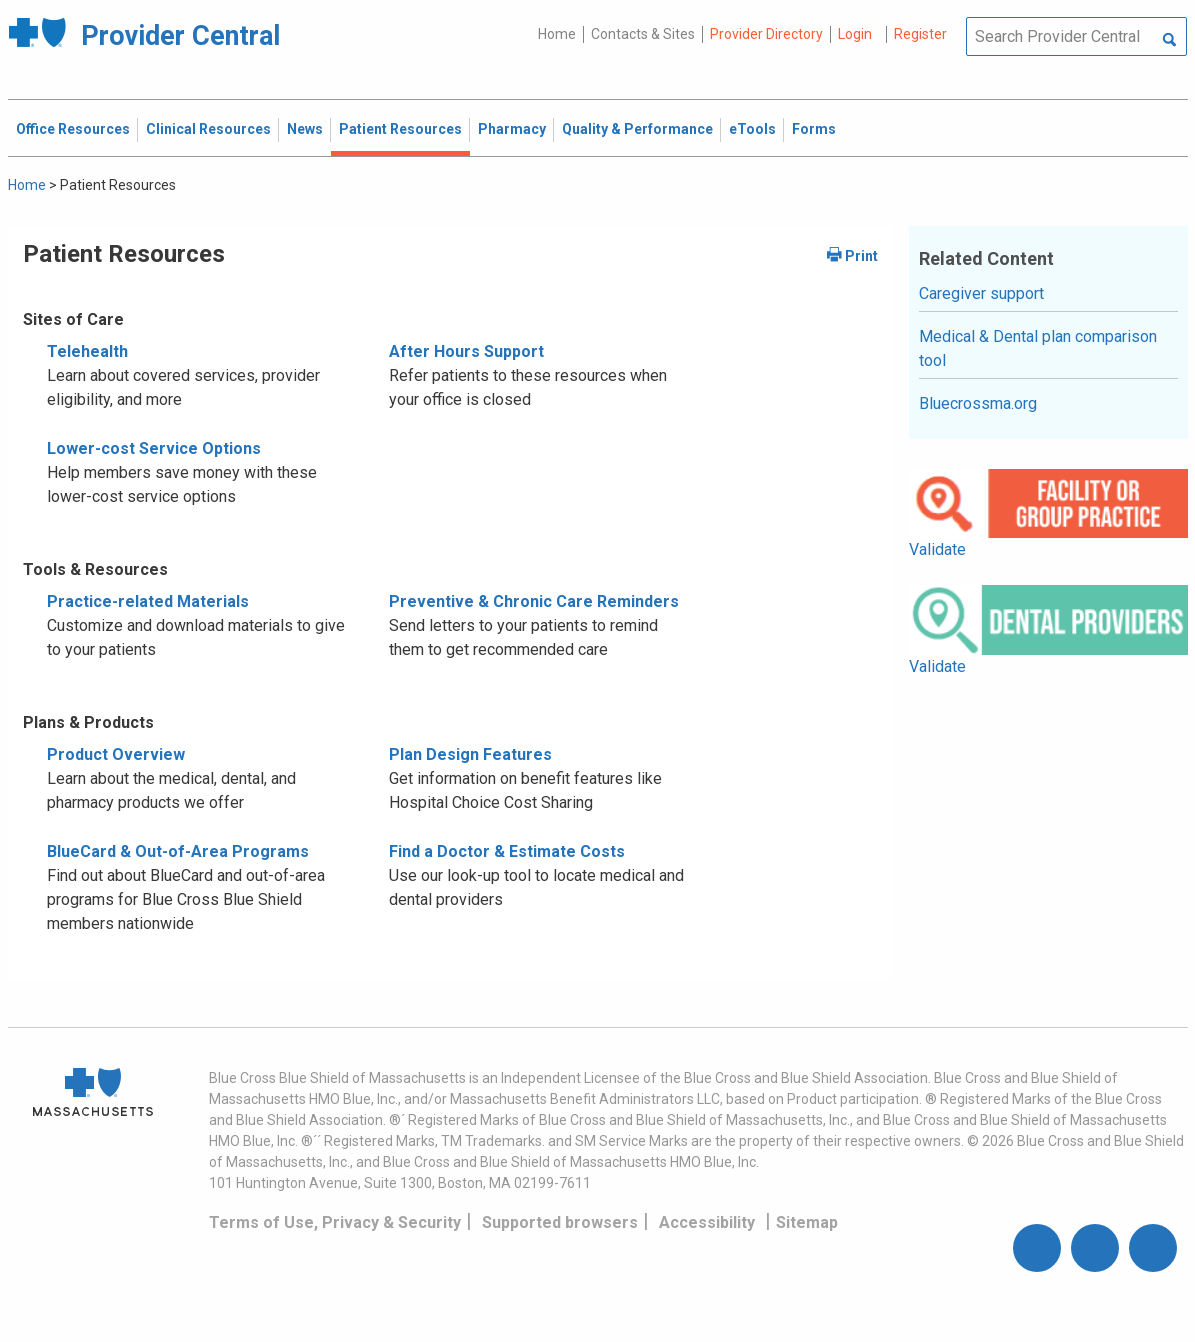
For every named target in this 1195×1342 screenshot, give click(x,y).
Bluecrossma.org (978, 403)
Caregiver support (981, 293)
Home (557, 34)
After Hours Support (466, 351)
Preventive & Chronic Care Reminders (534, 601)
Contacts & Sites (643, 34)
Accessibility (707, 1222)
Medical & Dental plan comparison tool (1038, 348)
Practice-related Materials (148, 601)
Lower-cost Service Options (154, 448)
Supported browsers (560, 1222)
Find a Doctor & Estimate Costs (507, 851)
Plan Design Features (470, 754)
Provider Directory (766, 34)
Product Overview (116, 754)
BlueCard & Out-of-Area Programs (178, 851)
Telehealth (87, 351)
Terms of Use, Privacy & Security (335, 1222)
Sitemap (807, 1222)
